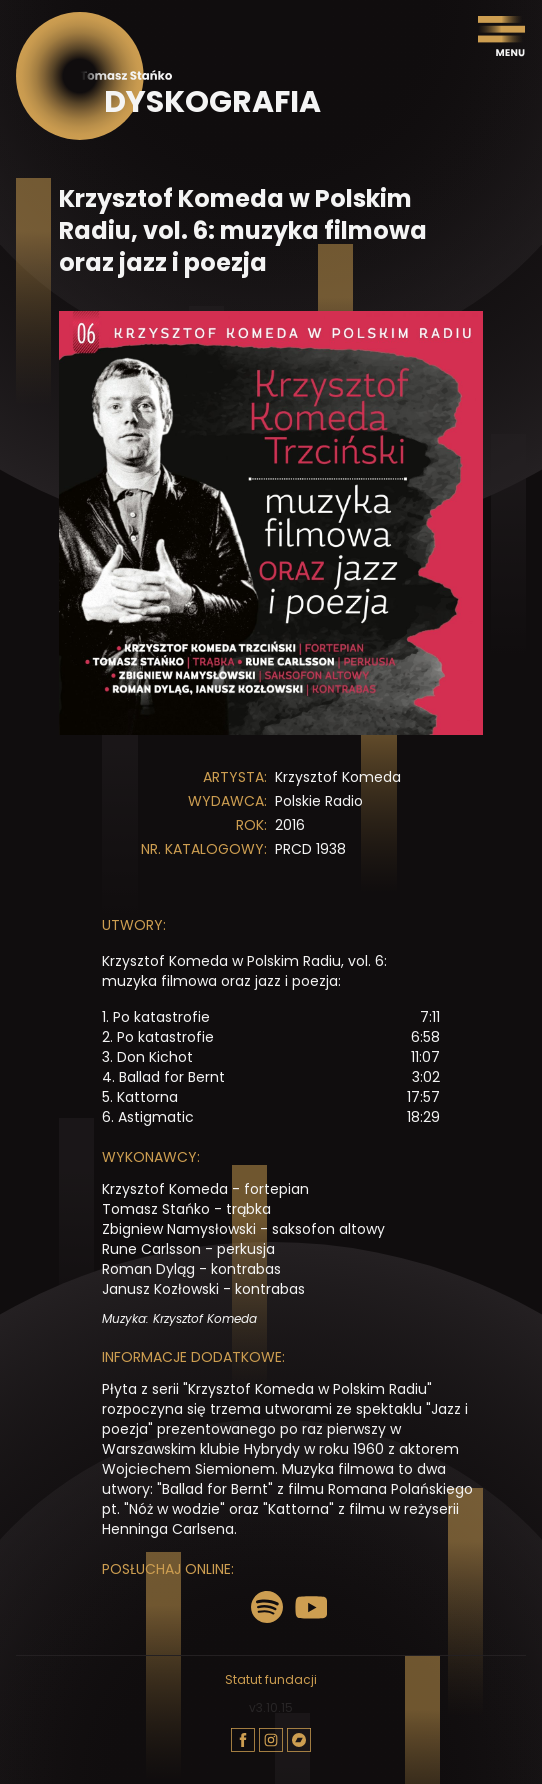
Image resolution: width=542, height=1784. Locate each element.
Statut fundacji (271, 1680)
